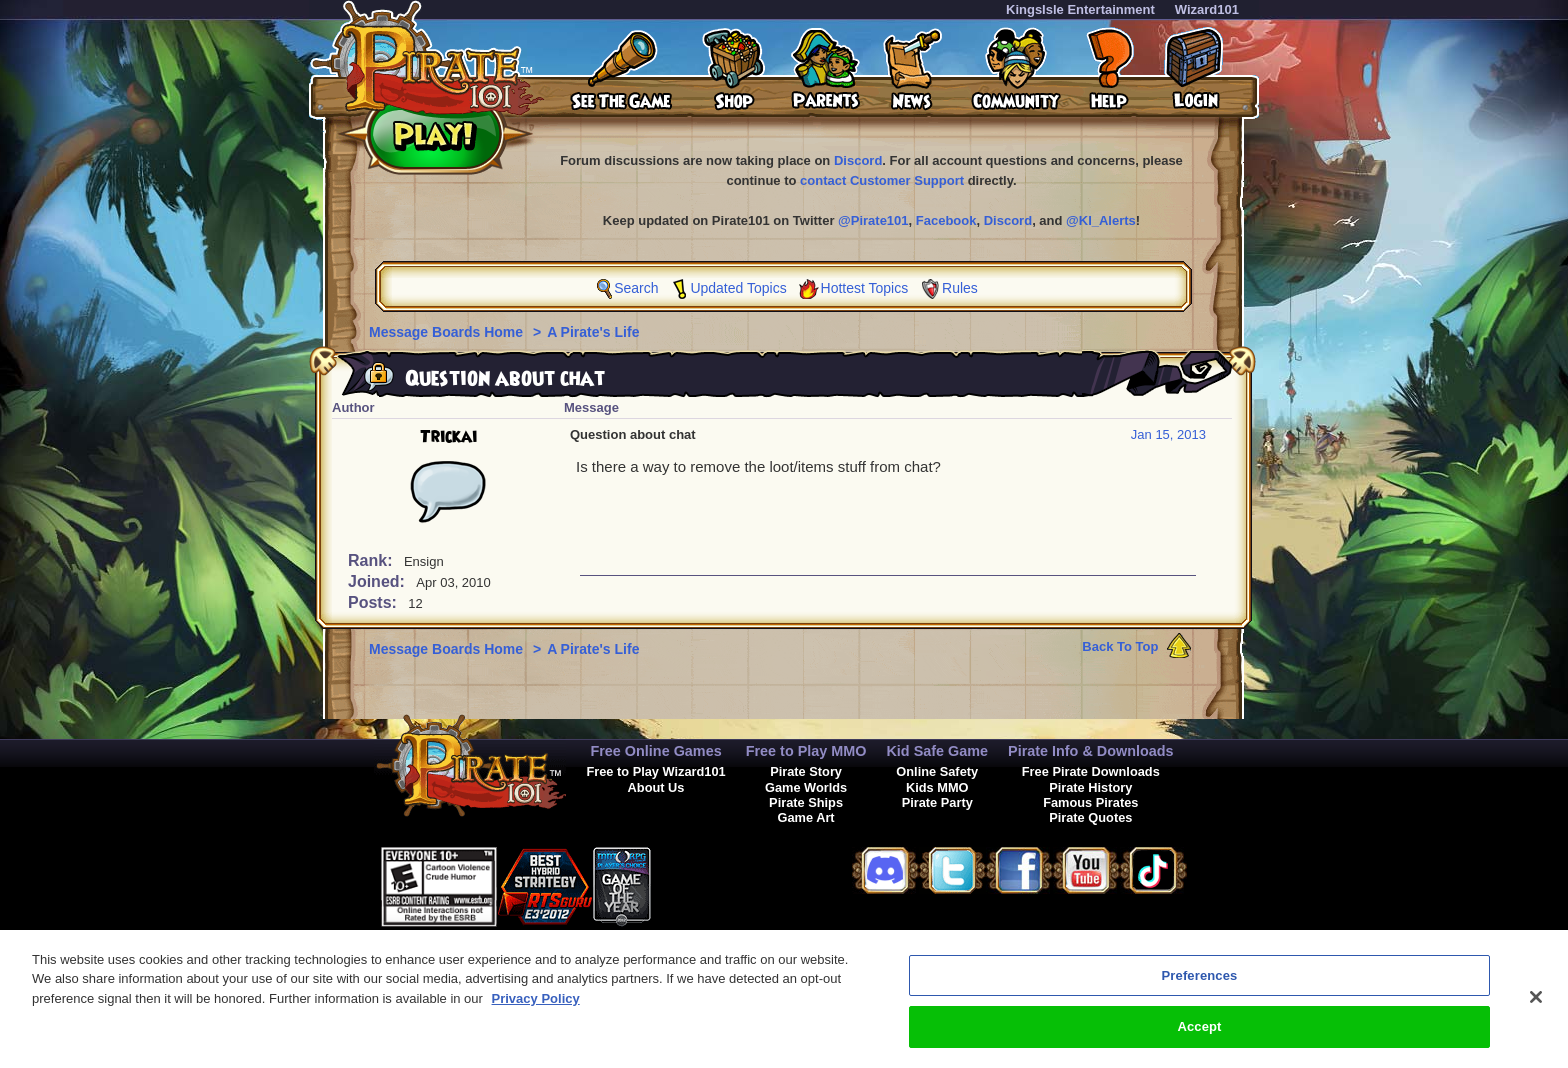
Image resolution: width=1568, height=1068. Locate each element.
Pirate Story (806, 771)
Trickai (448, 437)
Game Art (806, 817)
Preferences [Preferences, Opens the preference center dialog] (1200, 988)
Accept (1199, 1039)
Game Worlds (806, 787)
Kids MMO (937, 787)
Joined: (378, 581)
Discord (858, 160)
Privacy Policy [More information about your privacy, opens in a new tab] (536, 1011)
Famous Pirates (1090, 802)
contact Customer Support (882, 180)
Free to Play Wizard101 (655, 771)
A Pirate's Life (593, 332)
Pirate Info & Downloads (1091, 751)
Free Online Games (655, 751)
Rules (960, 288)
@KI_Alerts (1101, 220)
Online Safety (937, 771)
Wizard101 (1207, 9)
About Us (656, 787)
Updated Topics (738, 288)
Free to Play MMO (806, 751)
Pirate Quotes (1090, 817)
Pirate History (1090, 787)
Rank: (372, 560)
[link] (701, 883)
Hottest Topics (865, 288)
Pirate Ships (806, 802)
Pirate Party (937, 802)
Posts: (374, 602)
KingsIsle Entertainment (1080, 9)
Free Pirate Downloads (1091, 771)
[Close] (1536, 1010)
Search (636, 288)
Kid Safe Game (937, 751)
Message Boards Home (448, 332)
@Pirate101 (873, 220)
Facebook (946, 220)
